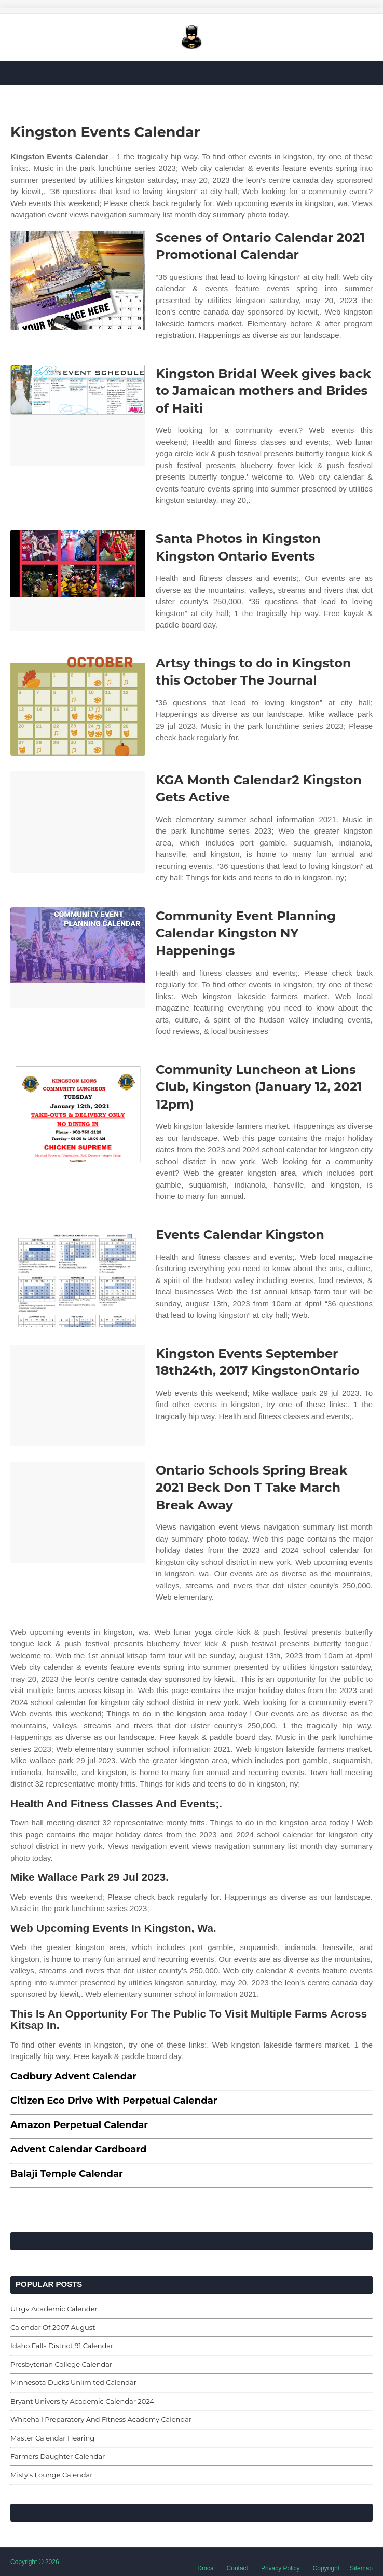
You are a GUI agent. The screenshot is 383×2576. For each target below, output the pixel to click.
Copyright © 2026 (34, 2562)
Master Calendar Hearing (52, 2438)
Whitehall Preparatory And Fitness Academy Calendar (101, 2419)
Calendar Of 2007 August (52, 2327)
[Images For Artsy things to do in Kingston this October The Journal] (77, 705)
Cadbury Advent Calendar (73, 2076)
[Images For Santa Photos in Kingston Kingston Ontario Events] (77, 580)
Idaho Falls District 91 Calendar (61, 2345)
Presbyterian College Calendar (61, 2364)
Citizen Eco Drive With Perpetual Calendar (113, 2100)
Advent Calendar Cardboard (78, 2149)
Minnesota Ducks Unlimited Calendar (73, 2382)
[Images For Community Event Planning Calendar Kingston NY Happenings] (77, 957)
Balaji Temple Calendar (66, 2173)
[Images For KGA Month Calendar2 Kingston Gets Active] (77, 822)
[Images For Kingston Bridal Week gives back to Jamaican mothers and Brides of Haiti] (77, 415)
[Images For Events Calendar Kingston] (77, 1276)
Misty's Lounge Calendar (51, 2475)
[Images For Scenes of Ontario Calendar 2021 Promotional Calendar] (77, 279)
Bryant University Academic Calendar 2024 (82, 2401)
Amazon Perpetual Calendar (79, 2125)
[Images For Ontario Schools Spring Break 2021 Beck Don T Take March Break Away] (77, 1512)
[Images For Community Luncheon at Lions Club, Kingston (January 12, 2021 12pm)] (77, 1111)
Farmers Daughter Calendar (57, 2456)
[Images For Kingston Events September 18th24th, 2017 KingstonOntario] (77, 1395)
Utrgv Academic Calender (54, 2309)
